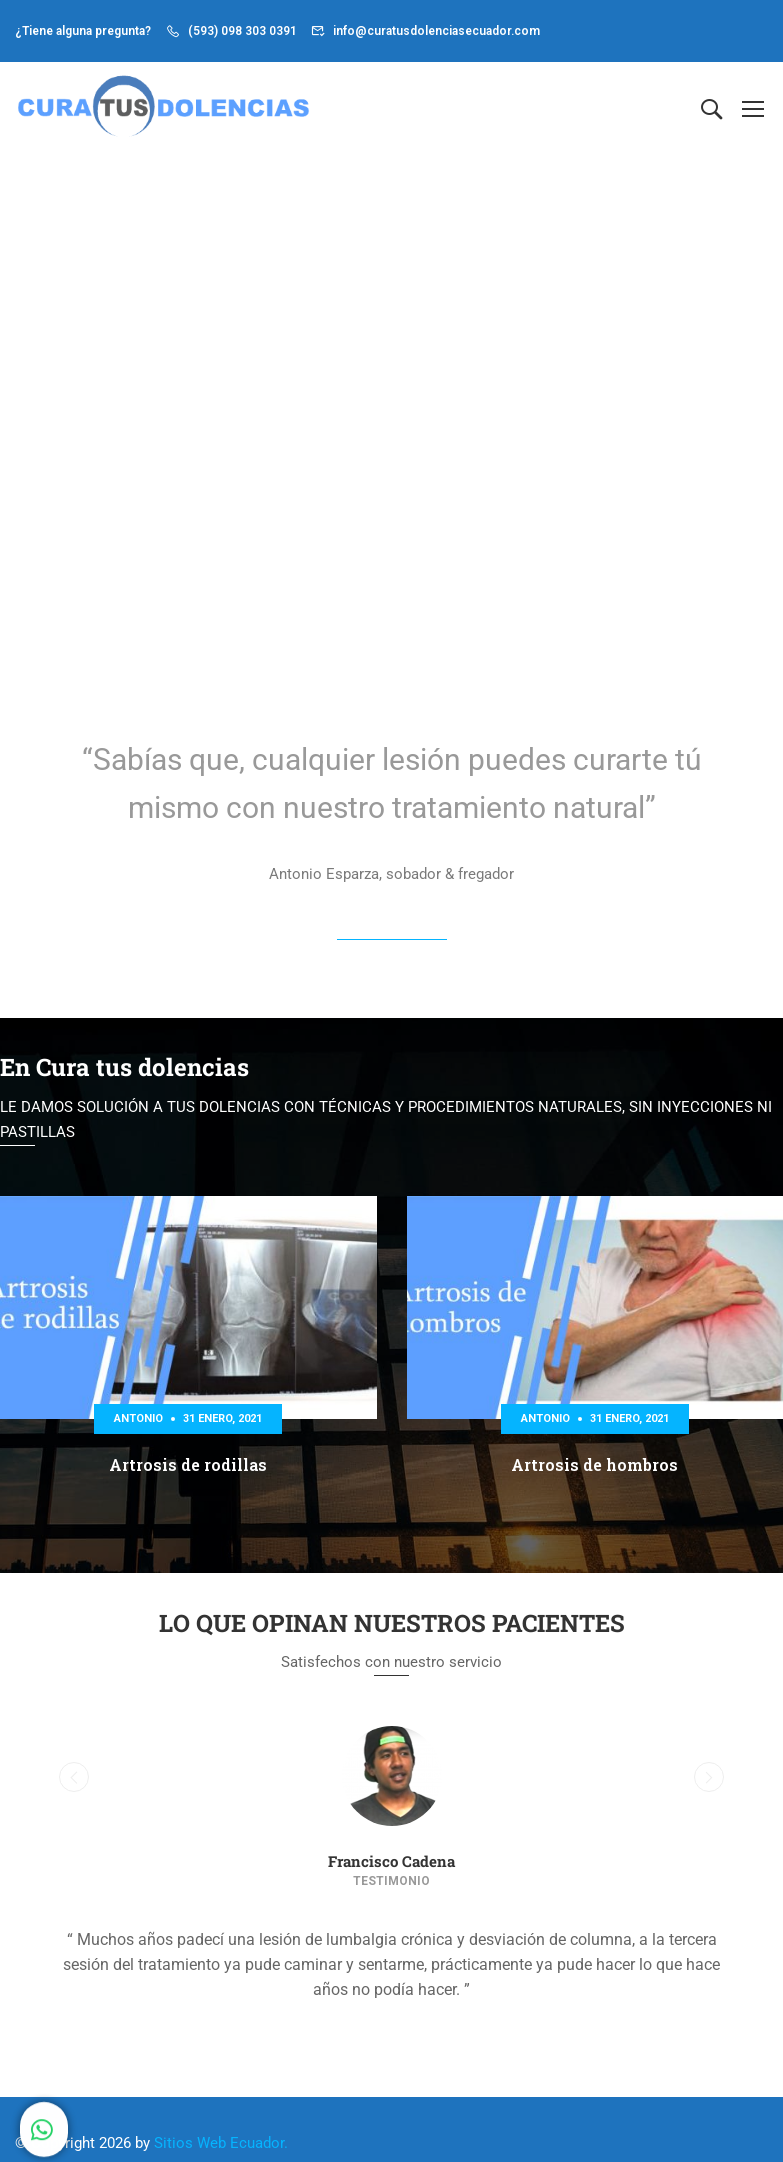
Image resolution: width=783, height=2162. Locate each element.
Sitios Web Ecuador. (221, 2147)
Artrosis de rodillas (188, 1469)
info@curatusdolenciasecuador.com (436, 31)
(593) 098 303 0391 (242, 31)
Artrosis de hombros (594, 1469)
